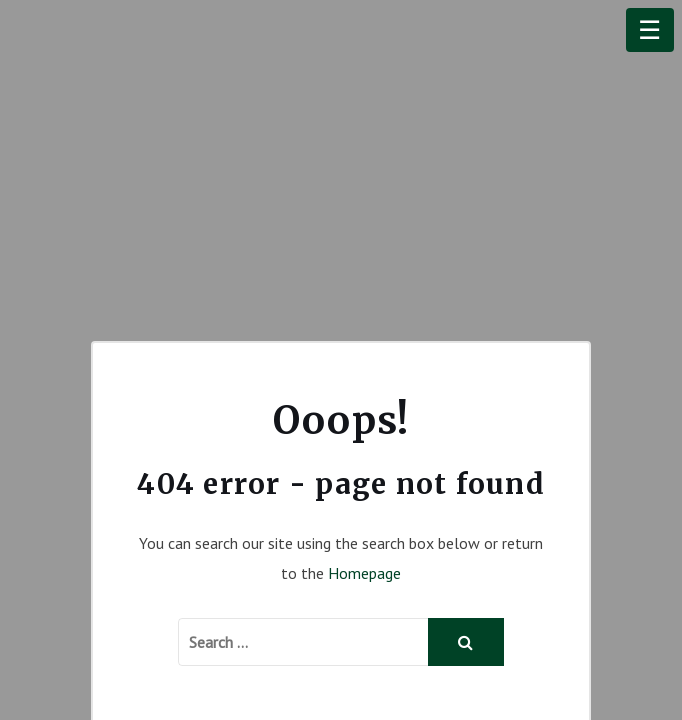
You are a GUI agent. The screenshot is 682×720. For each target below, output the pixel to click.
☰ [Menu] (650, 29)
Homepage (364, 573)
